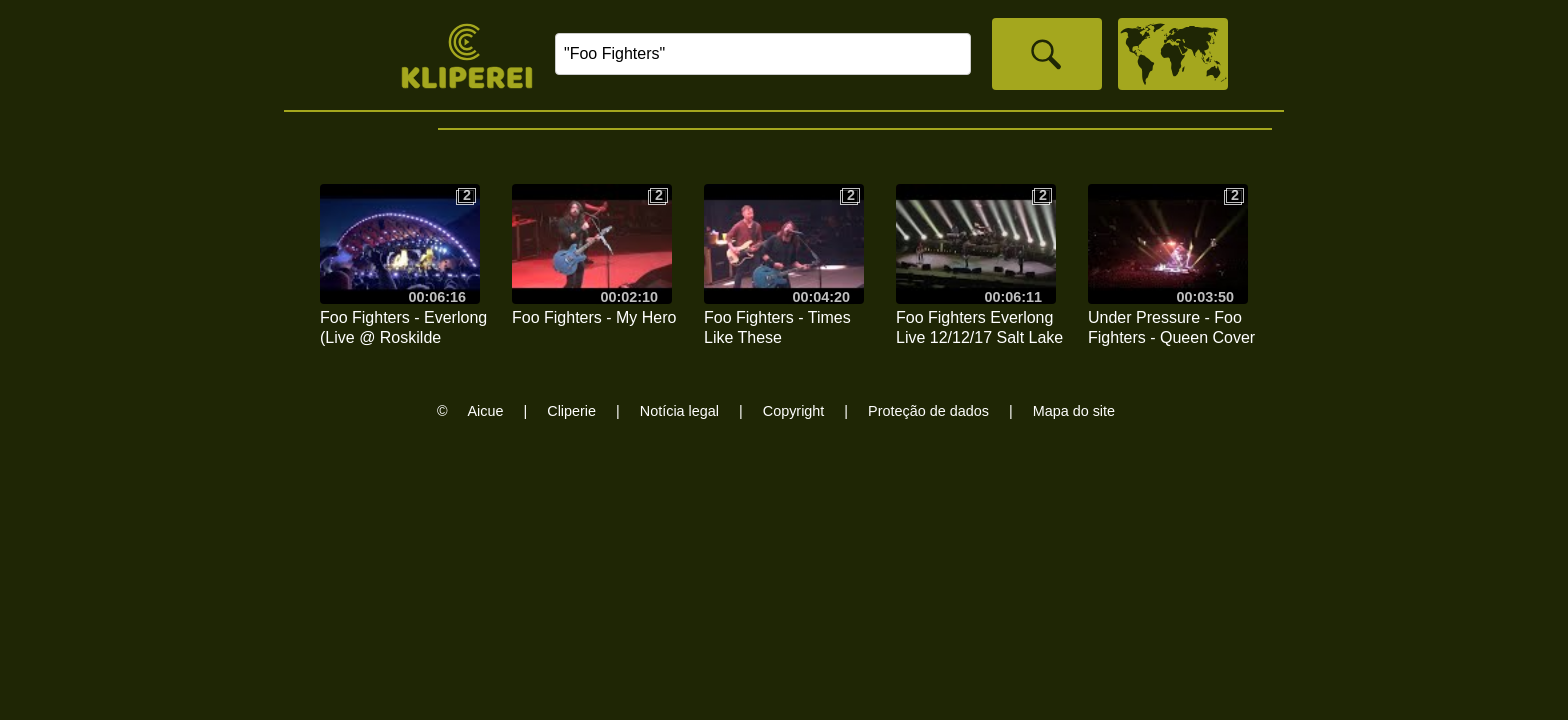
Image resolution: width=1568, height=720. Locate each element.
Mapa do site (1074, 411)
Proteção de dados (928, 411)
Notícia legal (679, 411)
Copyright (794, 411)
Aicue (486, 411)
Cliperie (571, 411)
